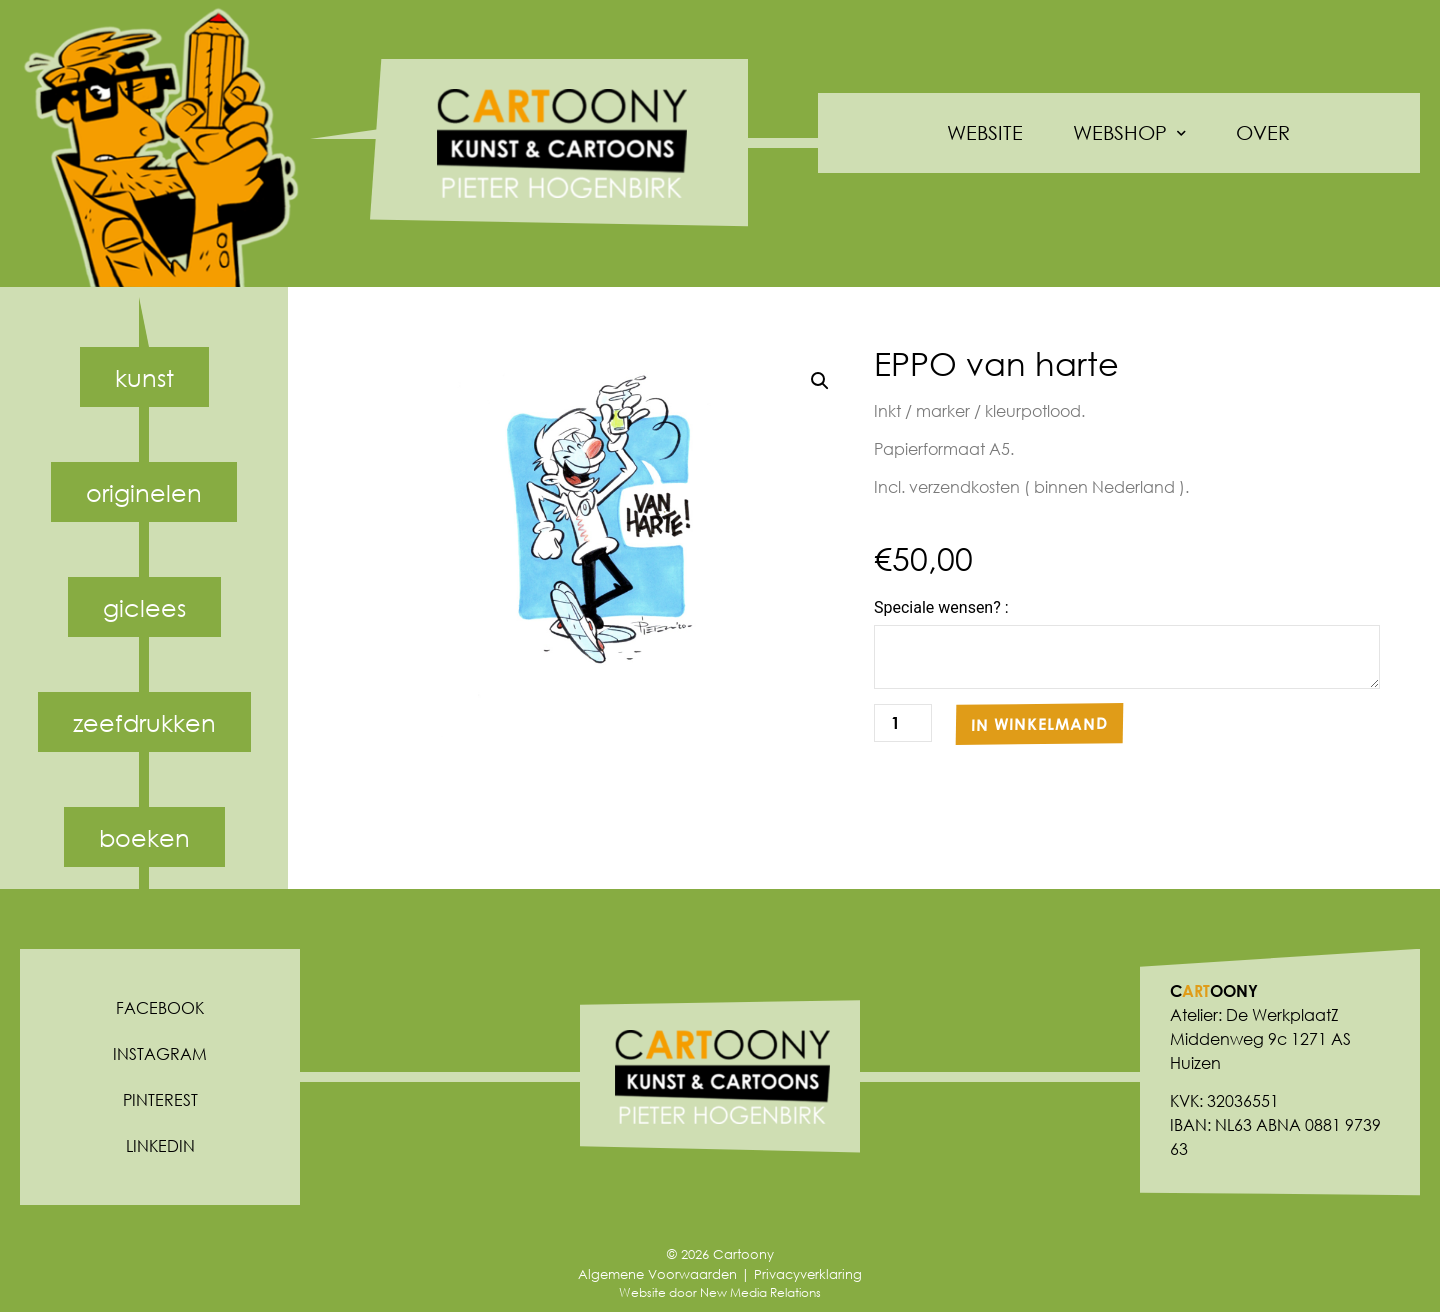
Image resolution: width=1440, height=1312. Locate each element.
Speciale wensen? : (941, 608)
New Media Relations (760, 1292)
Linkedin (160, 1145)
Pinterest (160, 1099)
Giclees (144, 607)
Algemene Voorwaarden (657, 1274)
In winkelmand (1039, 724)
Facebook (160, 1007)
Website (985, 132)
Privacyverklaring (808, 1274)
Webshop (1129, 133)
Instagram (160, 1053)
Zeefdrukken (144, 722)
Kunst (144, 377)
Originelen (144, 492)
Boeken (144, 837)
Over (1263, 132)
